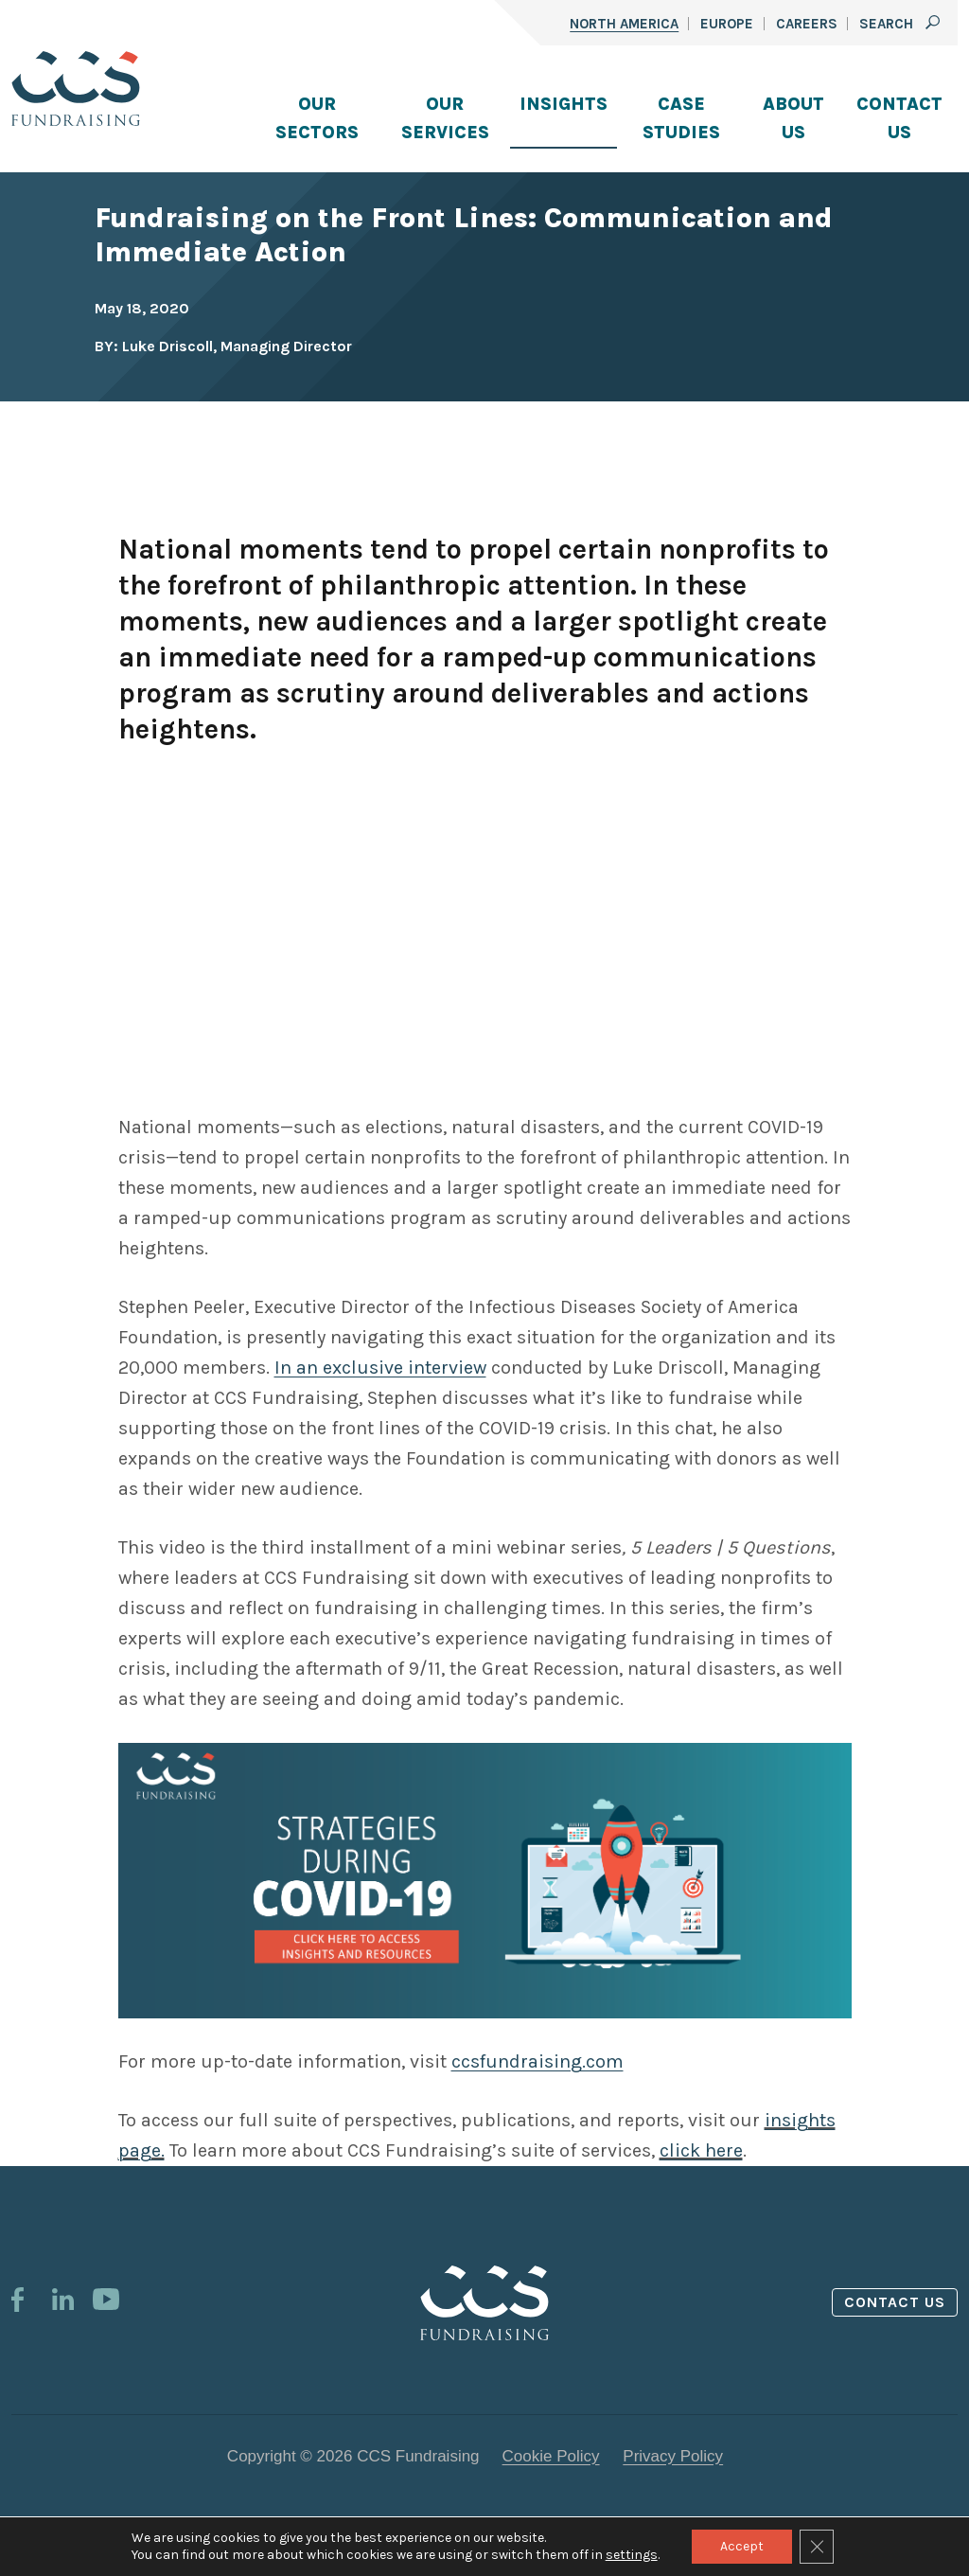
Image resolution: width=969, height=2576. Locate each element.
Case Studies (681, 118)
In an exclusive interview (380, 1367)
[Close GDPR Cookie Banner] (817, 2547)
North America (624, 23)
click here (701, 2150)
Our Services (445, 118)
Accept (742, 2546)
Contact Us (899, 118)
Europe (726, 23)
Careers (806, 23)
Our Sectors (317, 118)
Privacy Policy (673, 2456)
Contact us (895, 2302)
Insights (564, 104)
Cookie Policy (551, 2456)
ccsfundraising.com (537, 2061)
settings (632, 2555)
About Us (793, 118)
